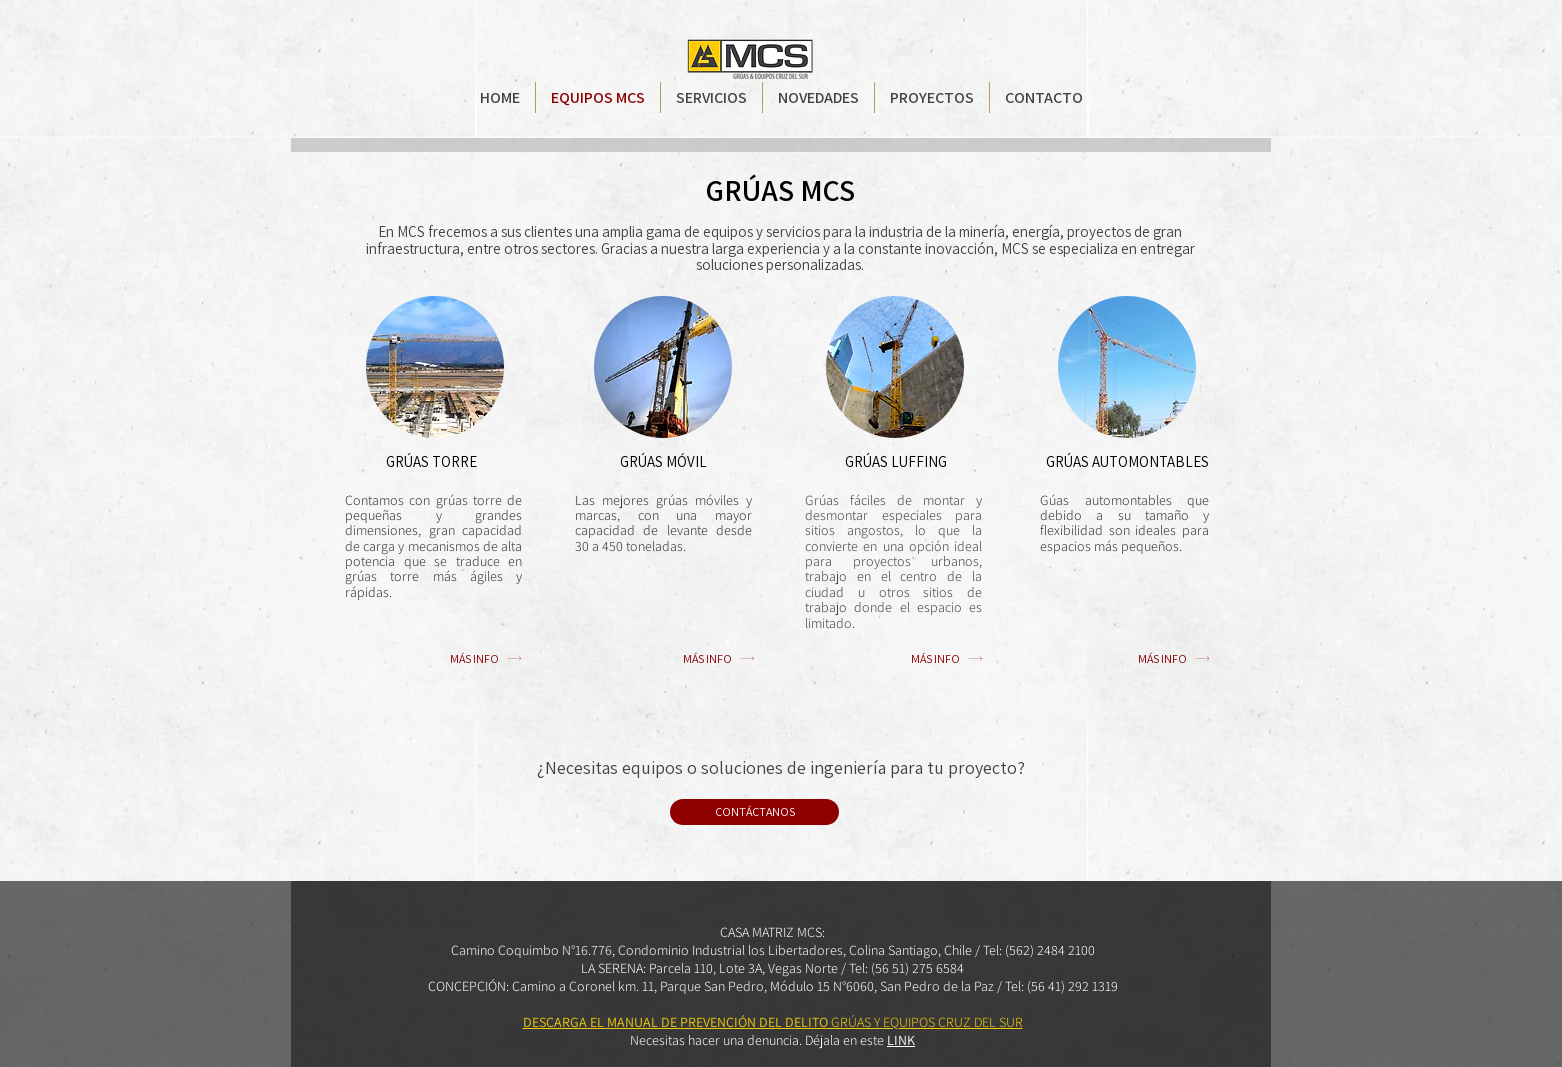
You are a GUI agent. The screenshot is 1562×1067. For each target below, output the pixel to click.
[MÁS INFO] (486, 658)
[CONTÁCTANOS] (754, 812)
